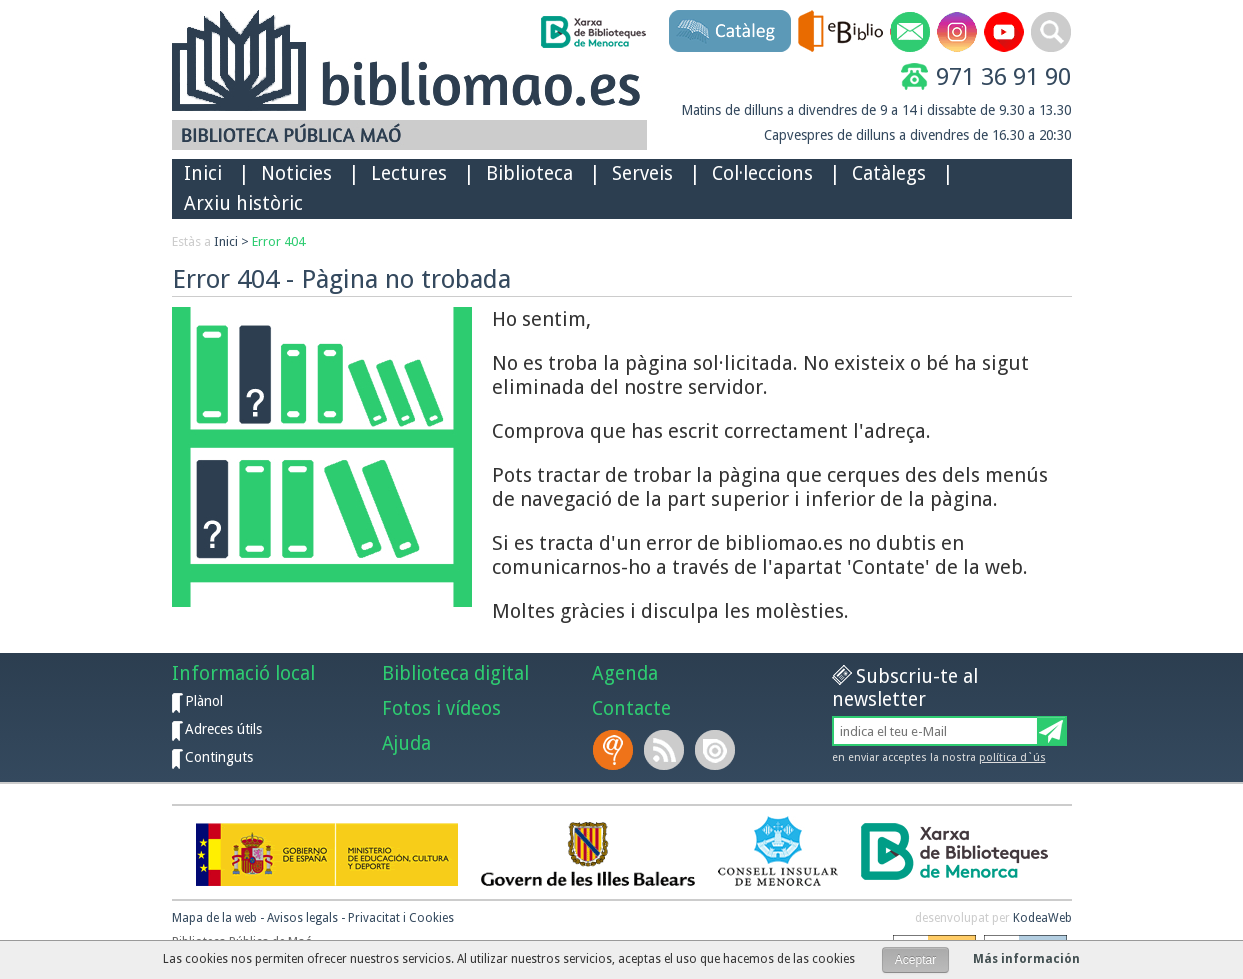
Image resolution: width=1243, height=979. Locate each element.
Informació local (243, 673)
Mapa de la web (214, 918)
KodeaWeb (1042, 918)
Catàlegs (889, 173)
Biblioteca (529, 173)
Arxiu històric (243, 203)
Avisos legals (302, 918)
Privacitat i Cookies (401, 918)
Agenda (625, 673)
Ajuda (406, 743)
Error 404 (278, 241)
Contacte (631, 708)
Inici (203, 173)
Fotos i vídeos (441, 708)
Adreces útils (223, 729)
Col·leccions (762, 173)
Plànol (204, 701)
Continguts (219, 757)
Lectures (409, 173)
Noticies (296, 173)
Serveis (642, 173)
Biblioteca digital (455, 673)
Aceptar (915, 960)
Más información (1026, 959)
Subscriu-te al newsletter (905, 688)
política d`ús (1012, 757)
